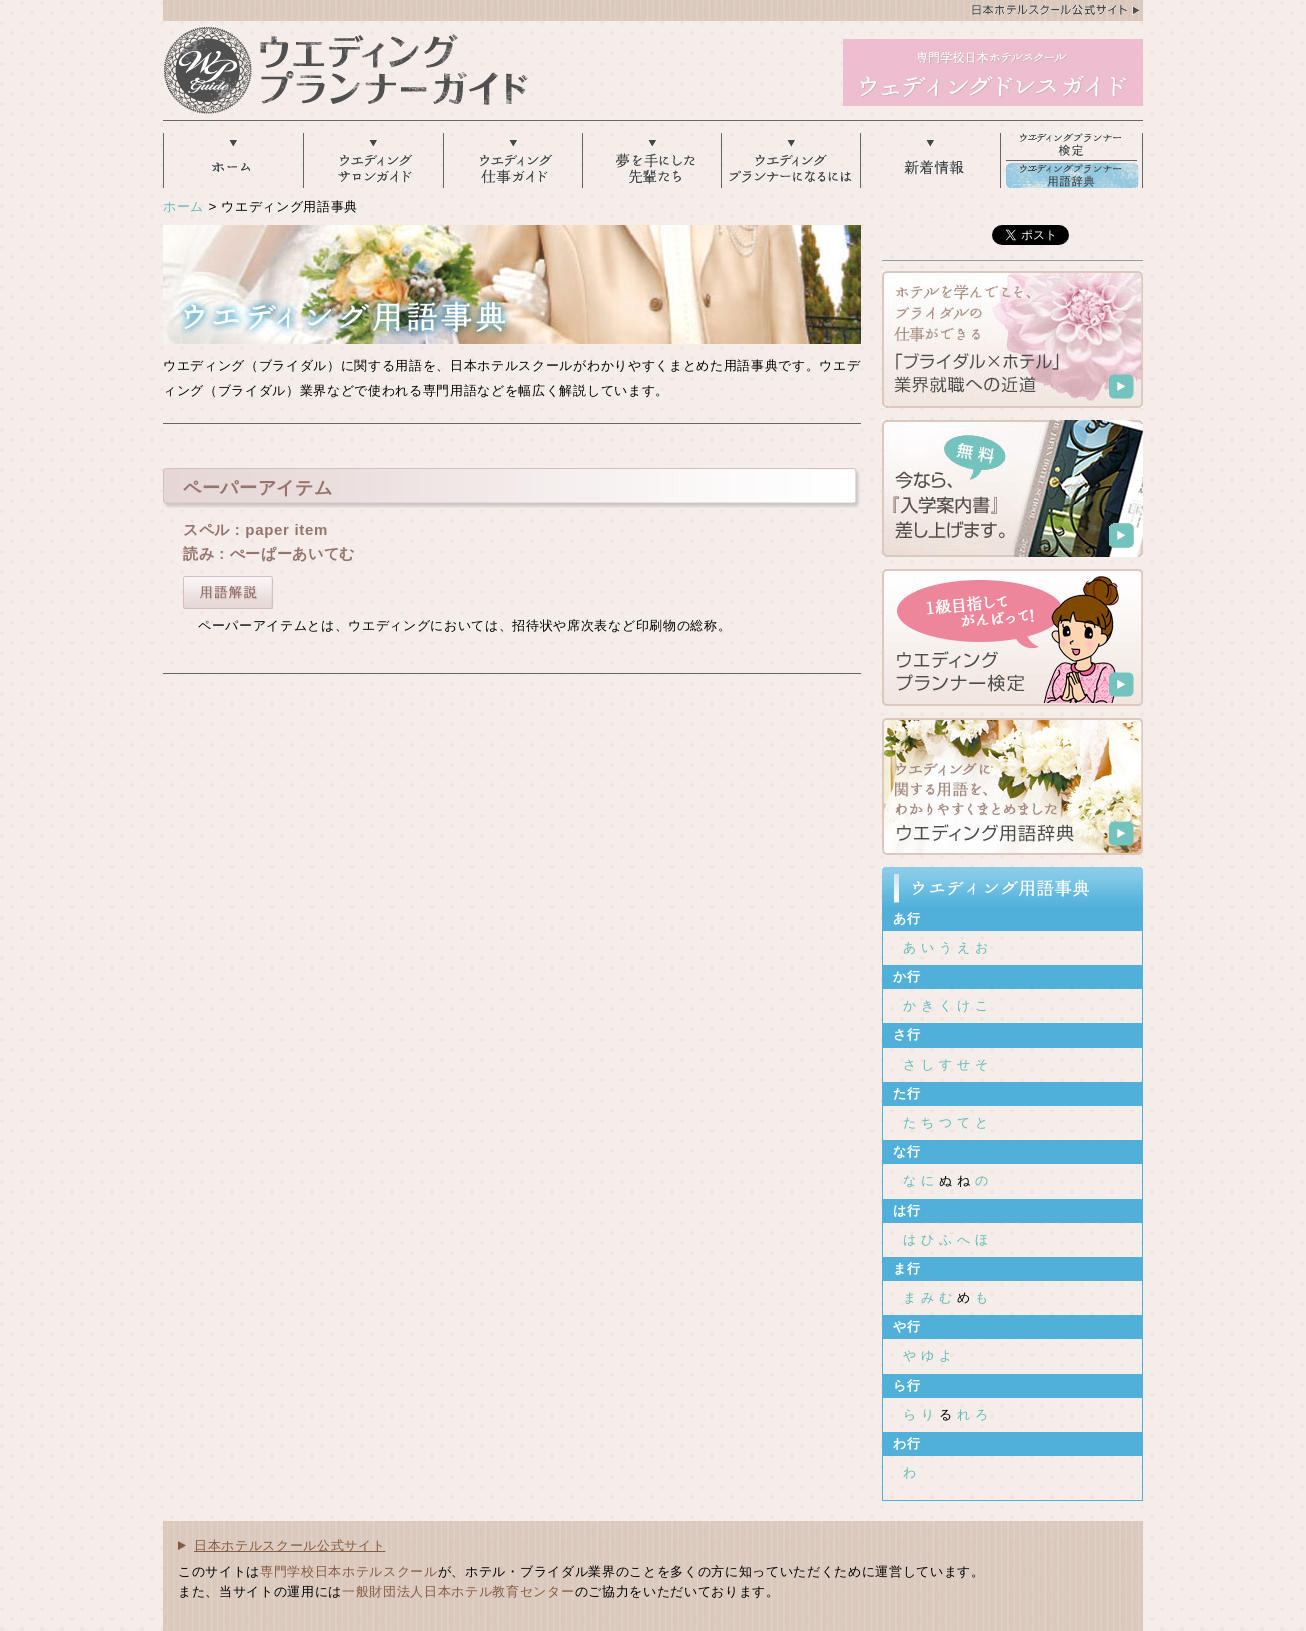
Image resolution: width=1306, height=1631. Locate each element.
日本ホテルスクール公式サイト (289, 1545)
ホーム (183, 206)
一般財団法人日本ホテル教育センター (458, 1591)
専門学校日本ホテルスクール (349, 1571)
